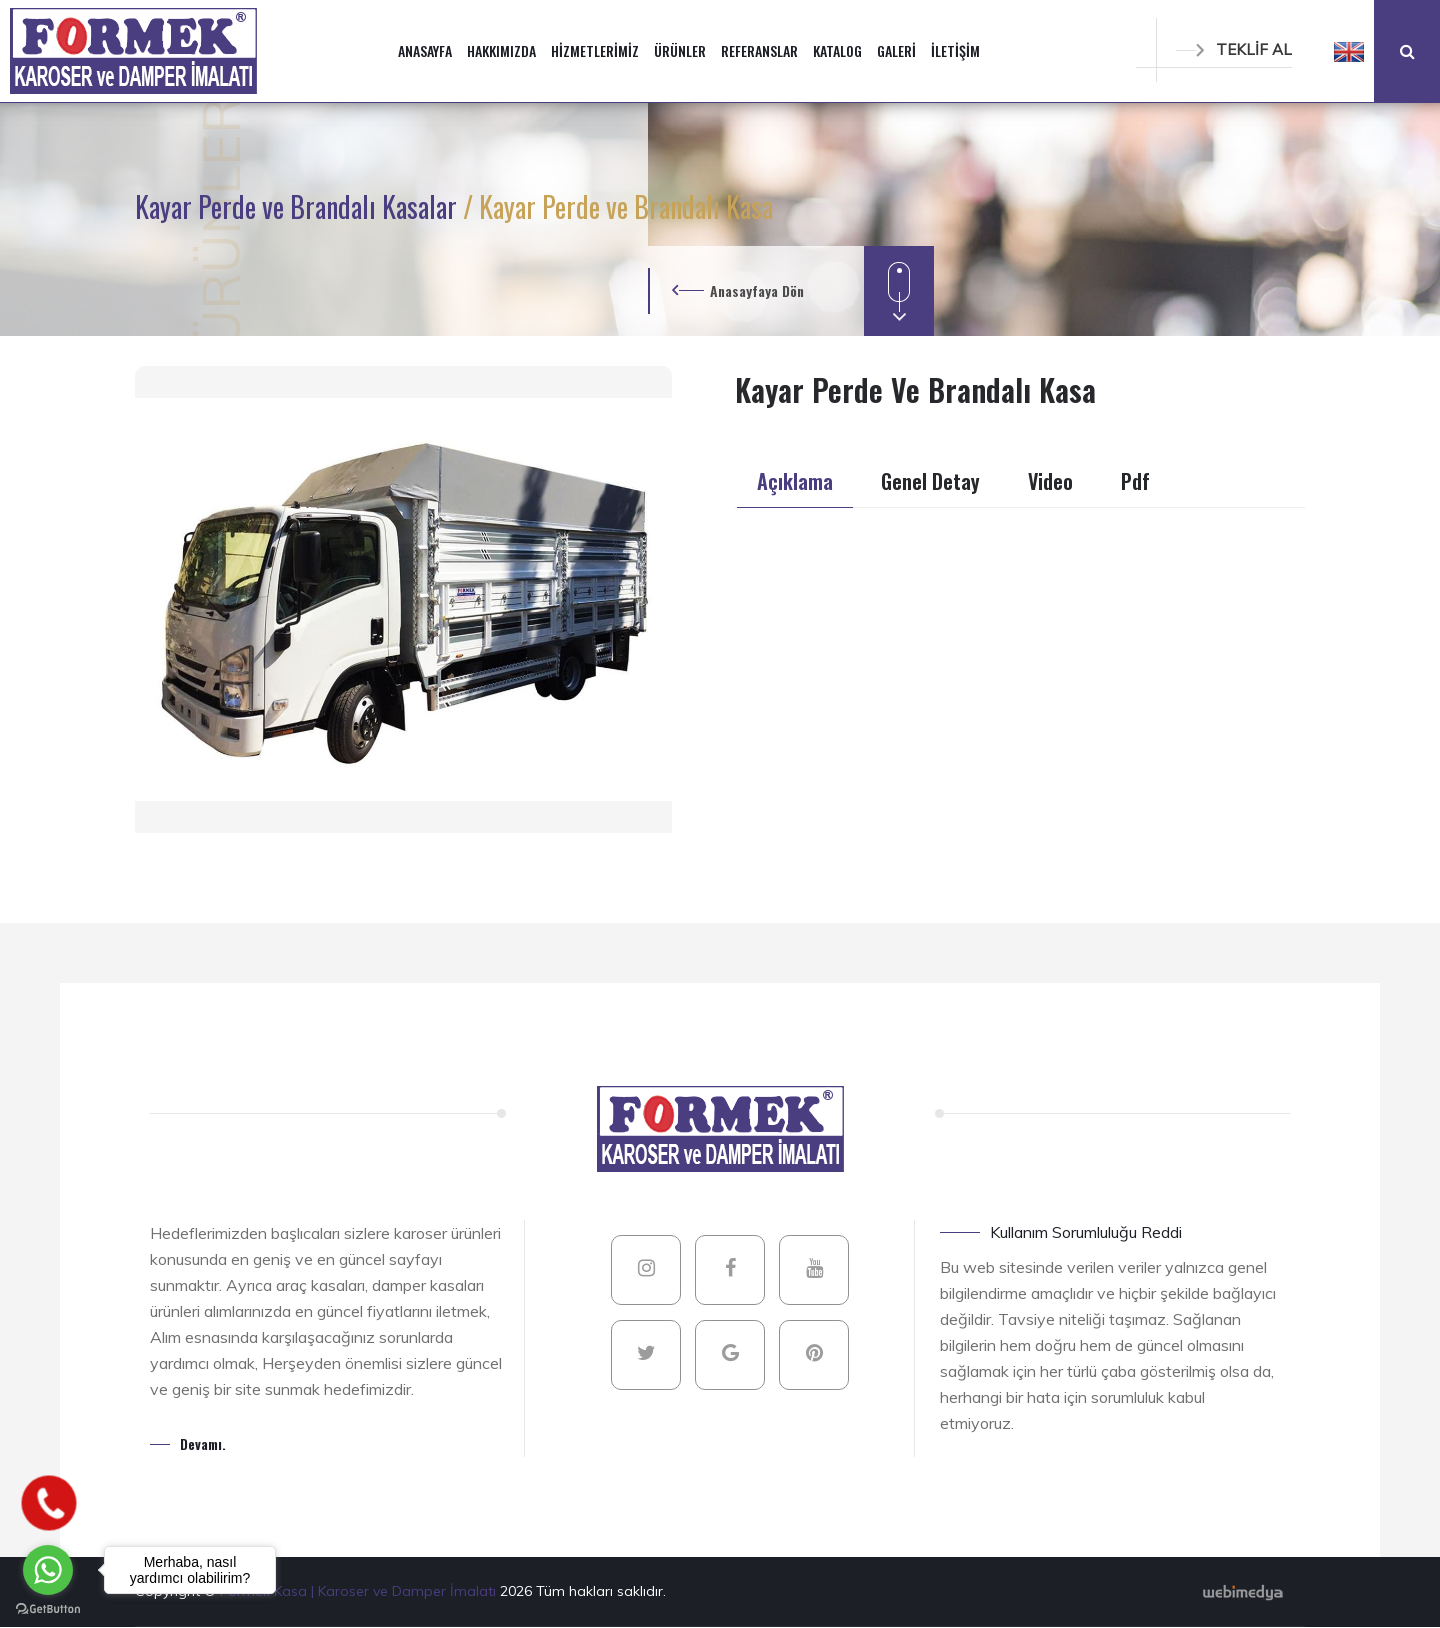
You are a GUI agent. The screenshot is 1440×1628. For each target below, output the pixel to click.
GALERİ (896, 50)
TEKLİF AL (1234, 49)
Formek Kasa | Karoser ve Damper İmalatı (360, 1591)
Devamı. (203, 1443)
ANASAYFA (425, 50)
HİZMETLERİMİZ (595, 50)
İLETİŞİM (955, 50)
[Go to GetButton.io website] (48, 1608)
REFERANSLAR (759, 50)
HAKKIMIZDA (501, 50)
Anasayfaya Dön (757, 290)
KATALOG (837, 50)
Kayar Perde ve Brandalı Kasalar (299, 206)
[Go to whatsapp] (48, 1570)
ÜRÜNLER (680, 50)
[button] (1349, 51)
